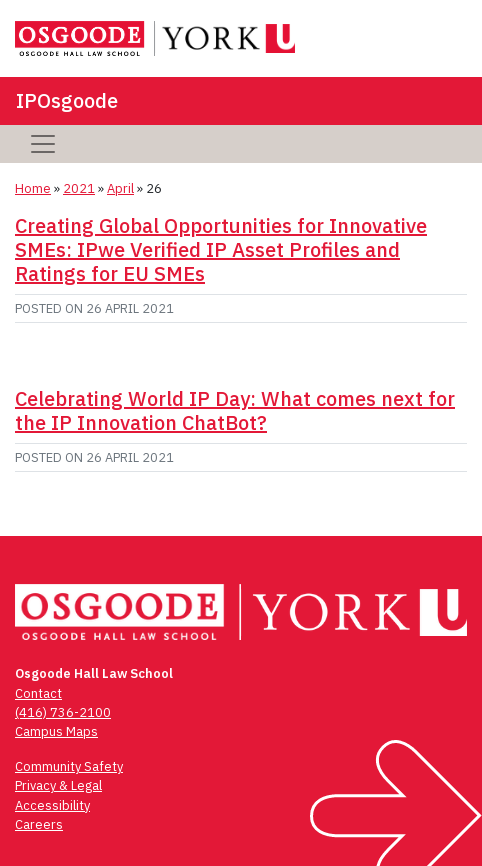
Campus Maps (56, 731)
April (120, 188)
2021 (79, 188)
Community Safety (69, 766)
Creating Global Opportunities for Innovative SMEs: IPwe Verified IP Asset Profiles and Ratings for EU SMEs (221, 249)
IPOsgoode (67, 100)
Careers (39, 824)
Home (33, 188)
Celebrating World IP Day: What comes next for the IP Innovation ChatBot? (235, 410)
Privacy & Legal (58, 785)
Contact (38, 693)
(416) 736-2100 (63, 712)
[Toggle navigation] (43, 144)
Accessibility (52, 805)
